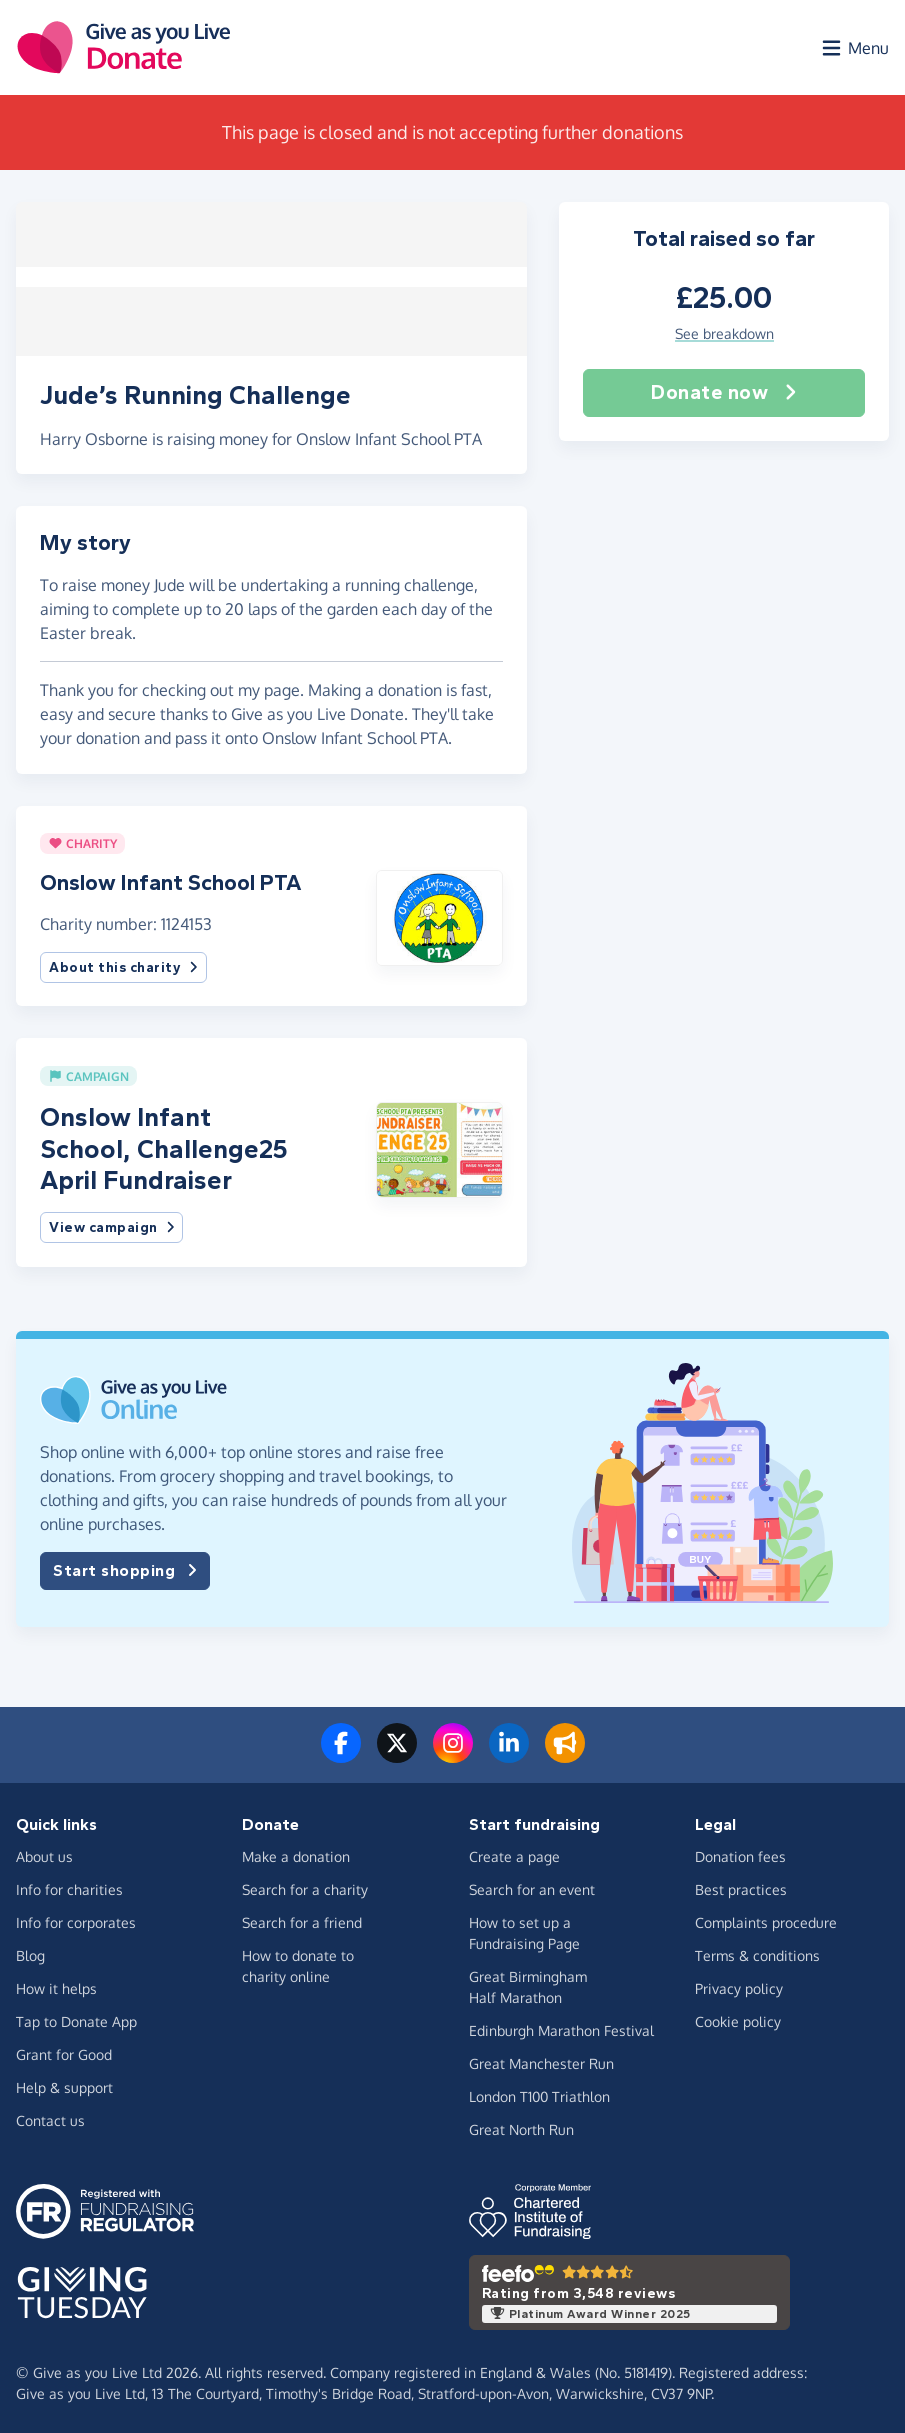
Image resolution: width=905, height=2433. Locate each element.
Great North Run (521, 2126)
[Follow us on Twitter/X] (397, 1752)
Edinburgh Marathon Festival (561, 2027)
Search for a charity (305, 1886)
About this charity (123, 964)
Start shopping (125, 1568)
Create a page (514, 1853)
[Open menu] (854, 48)
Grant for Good (64, 2051)
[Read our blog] (565, 1752)
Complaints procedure (766, 1919)
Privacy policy (739, 1985)
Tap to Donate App (76, 2018)
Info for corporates (76, 1919)
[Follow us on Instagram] (453, 1752)
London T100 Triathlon (539, 2093)
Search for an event (532, 1886)
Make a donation (296, 1853)
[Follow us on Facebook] (341, 1752)
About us (44, 1853)
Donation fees (740, 1853)
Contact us (50, 2117)
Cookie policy (738, 2018)
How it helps (56, 1985)
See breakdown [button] (724, 334)
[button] (439, 913)
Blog (30, 1952)
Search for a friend (302, 1919)
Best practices (741, 1886)
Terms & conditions (757, 1952)
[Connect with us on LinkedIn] (509, 1752)
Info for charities (69, 1886)
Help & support (64, 2084)
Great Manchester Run (541, 2060)
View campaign (111, 1224)
